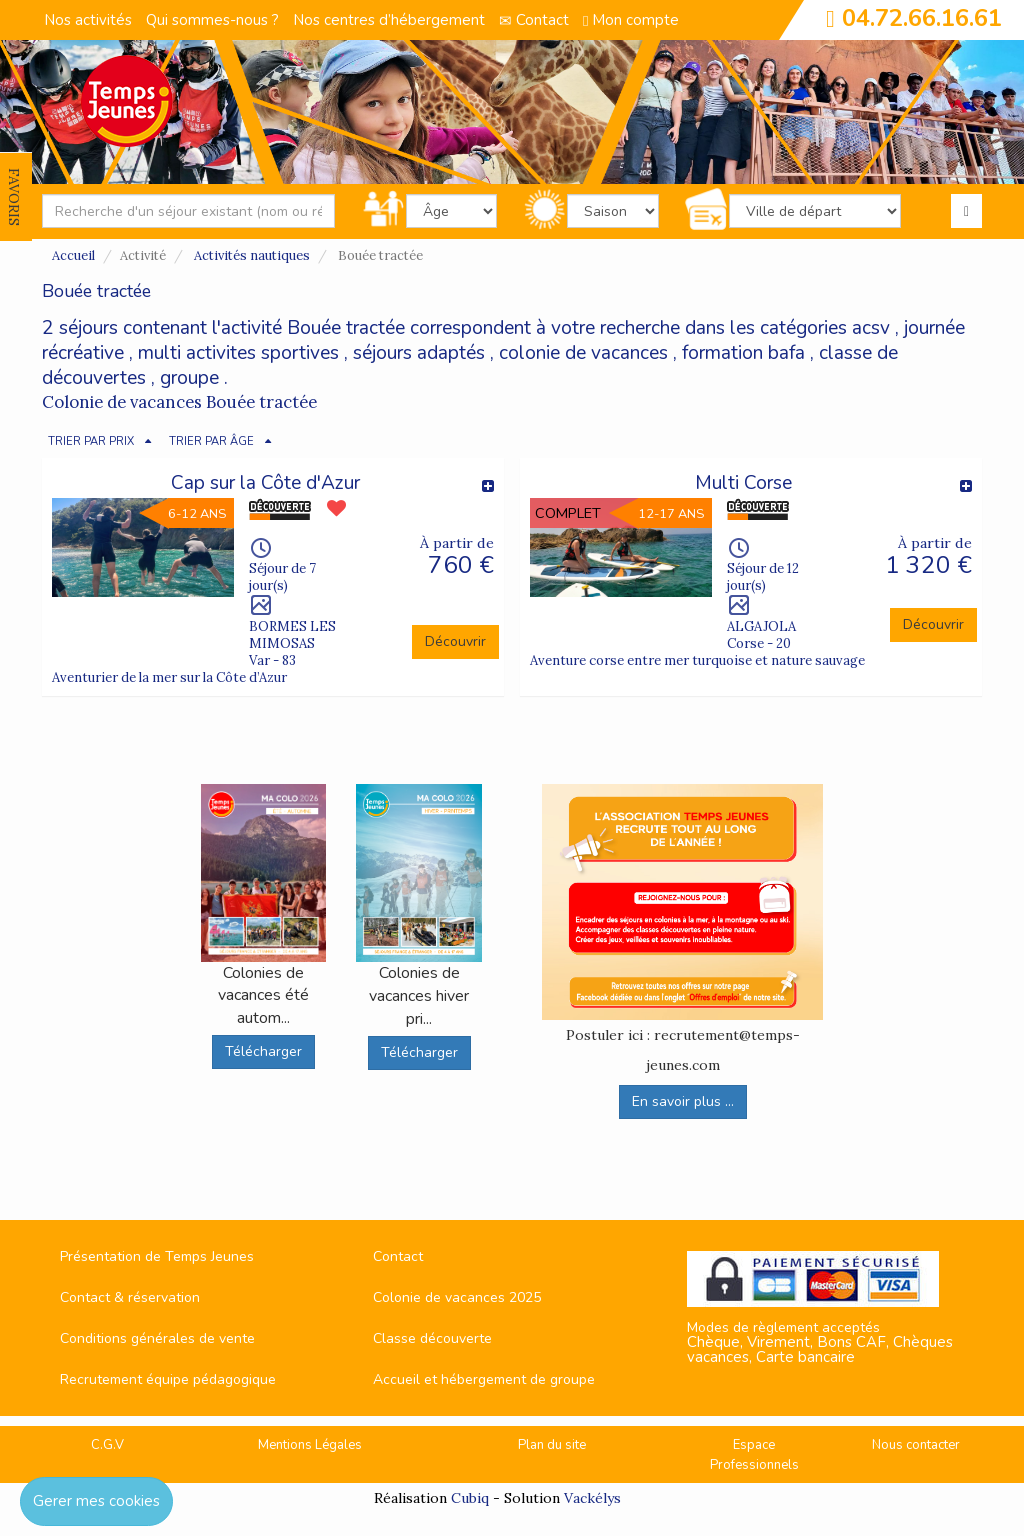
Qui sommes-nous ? (212, 20)
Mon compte (631, 20)
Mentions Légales (310, 1445)
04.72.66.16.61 (922, 18)
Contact (534, 20)
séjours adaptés (419, 353)
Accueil (73, 255)
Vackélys (592, 1498)
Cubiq (470, 1498)
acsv (871, 328)
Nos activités (88, 20)
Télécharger (263, 1051)
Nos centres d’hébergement (389, 20)
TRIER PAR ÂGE (211, 441)
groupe (189, 378)
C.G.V (107, 1445)
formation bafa (743, 353)
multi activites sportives (238, 353)
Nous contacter (916, 1445)
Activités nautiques (252, 255)
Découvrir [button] (455, 641)
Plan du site (552, 1445)
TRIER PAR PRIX (91, 441)
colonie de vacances (583, 353)
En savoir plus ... (683, 1101)
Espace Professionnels (754, 1455)
